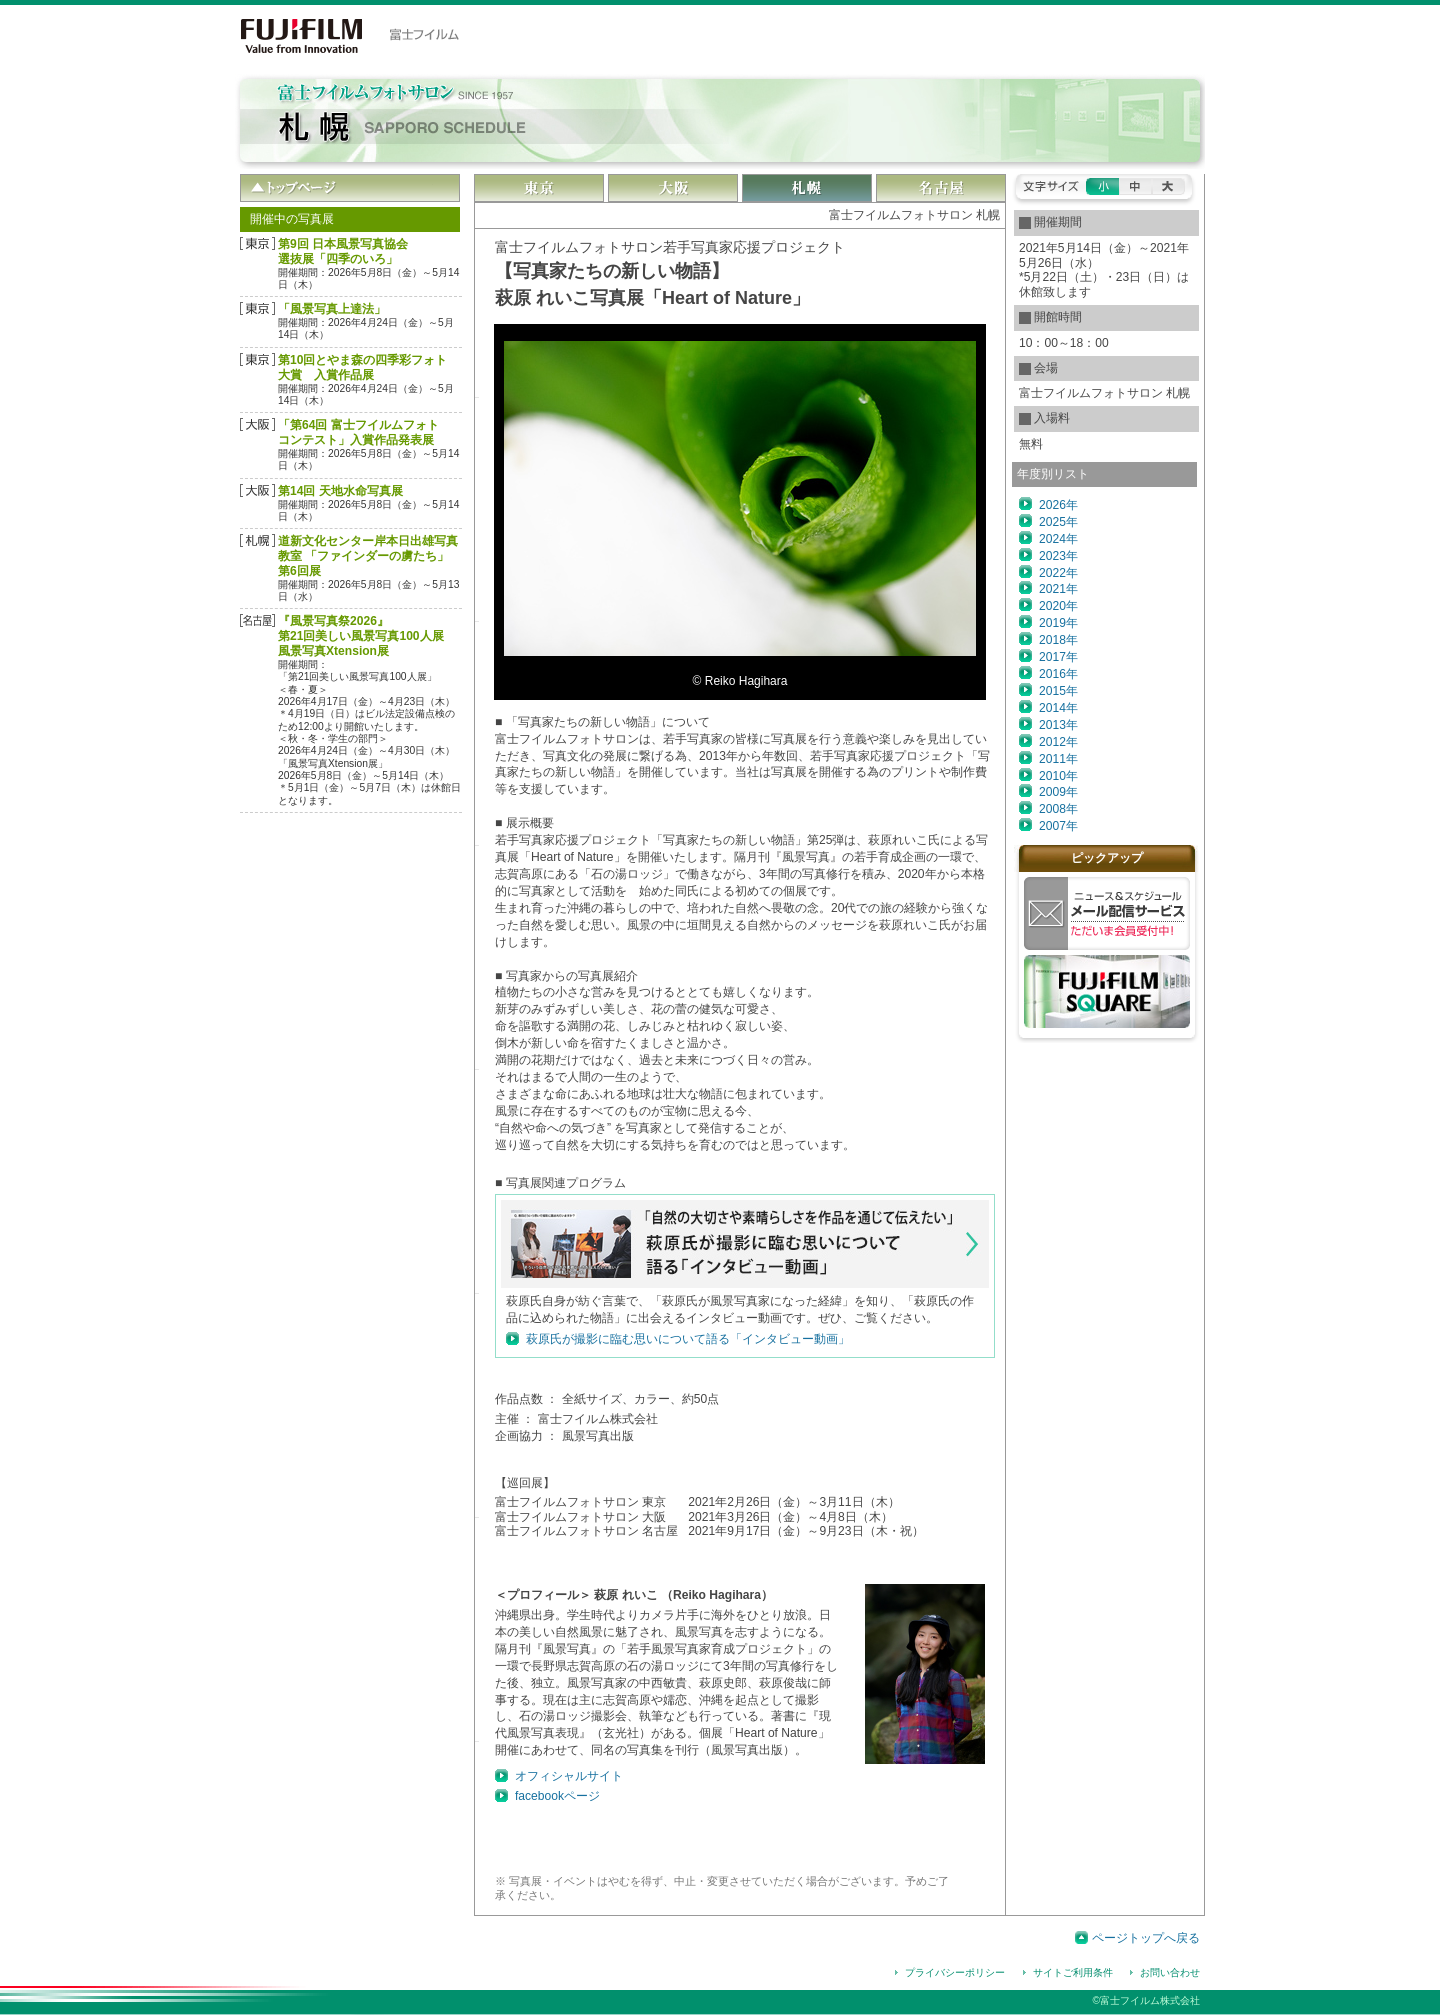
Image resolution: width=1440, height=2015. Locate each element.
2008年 (1058, 809)
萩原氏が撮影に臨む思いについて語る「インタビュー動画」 (688, 1339)
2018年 (1058, 640)
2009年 (1058, 792)
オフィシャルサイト (569, 1776)
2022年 (1058, 573)
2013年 (1058, 725)
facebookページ (557, 1796)
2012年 (1058, 742)
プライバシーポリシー (955, 1972)
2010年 (1058, 776)
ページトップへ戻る (1146, 1938)
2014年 (1058, 708)
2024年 (1058, 539)
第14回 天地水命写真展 (340, 491)
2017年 (1058, 657)
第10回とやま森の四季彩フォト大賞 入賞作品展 (362, 367)
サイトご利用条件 (1073, 1972)
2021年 (1058, 589)
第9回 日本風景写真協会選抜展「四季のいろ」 (343, 251)
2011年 (1058, 759)
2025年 (1058, 522)
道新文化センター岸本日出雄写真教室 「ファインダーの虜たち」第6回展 (368, 556)
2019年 (1058, 623)
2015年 (1058, 691)
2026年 (1058, 505)
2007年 (1058, 826)
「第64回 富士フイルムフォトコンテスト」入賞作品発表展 (358, 432)
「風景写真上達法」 (332, 309)
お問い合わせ (1170, 1972)
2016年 (1058, 674)
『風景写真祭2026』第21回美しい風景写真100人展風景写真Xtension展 (361, 636)
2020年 (1058, 606)
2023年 (1058, 556)
